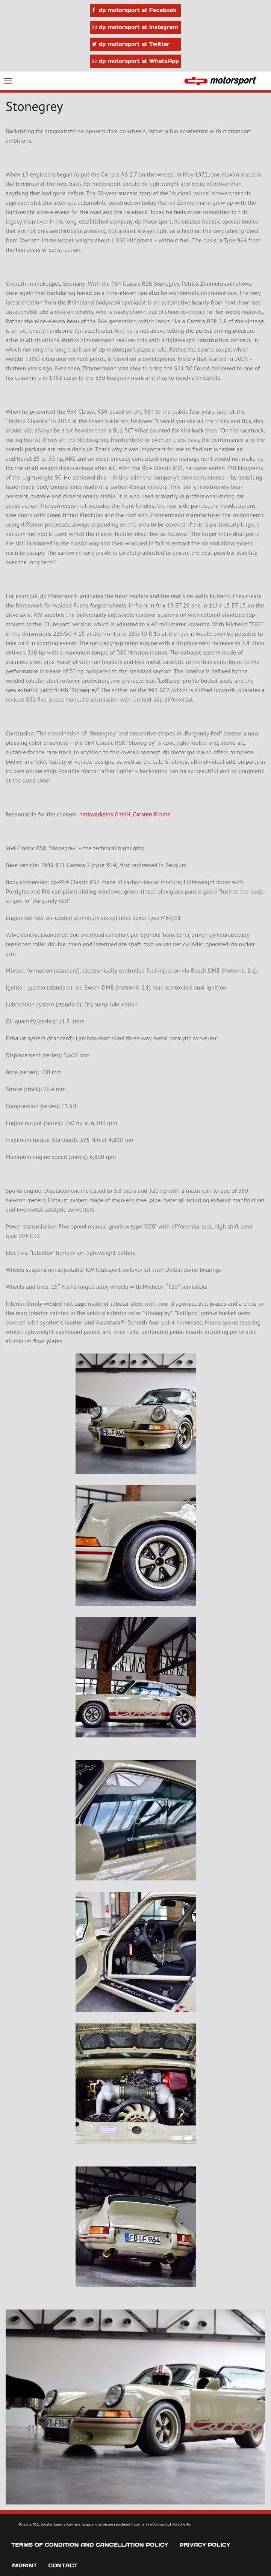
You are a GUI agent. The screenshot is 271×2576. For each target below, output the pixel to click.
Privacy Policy (204, 2544)
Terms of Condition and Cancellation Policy (89, 2544)
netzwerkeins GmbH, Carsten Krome (125, 814)
